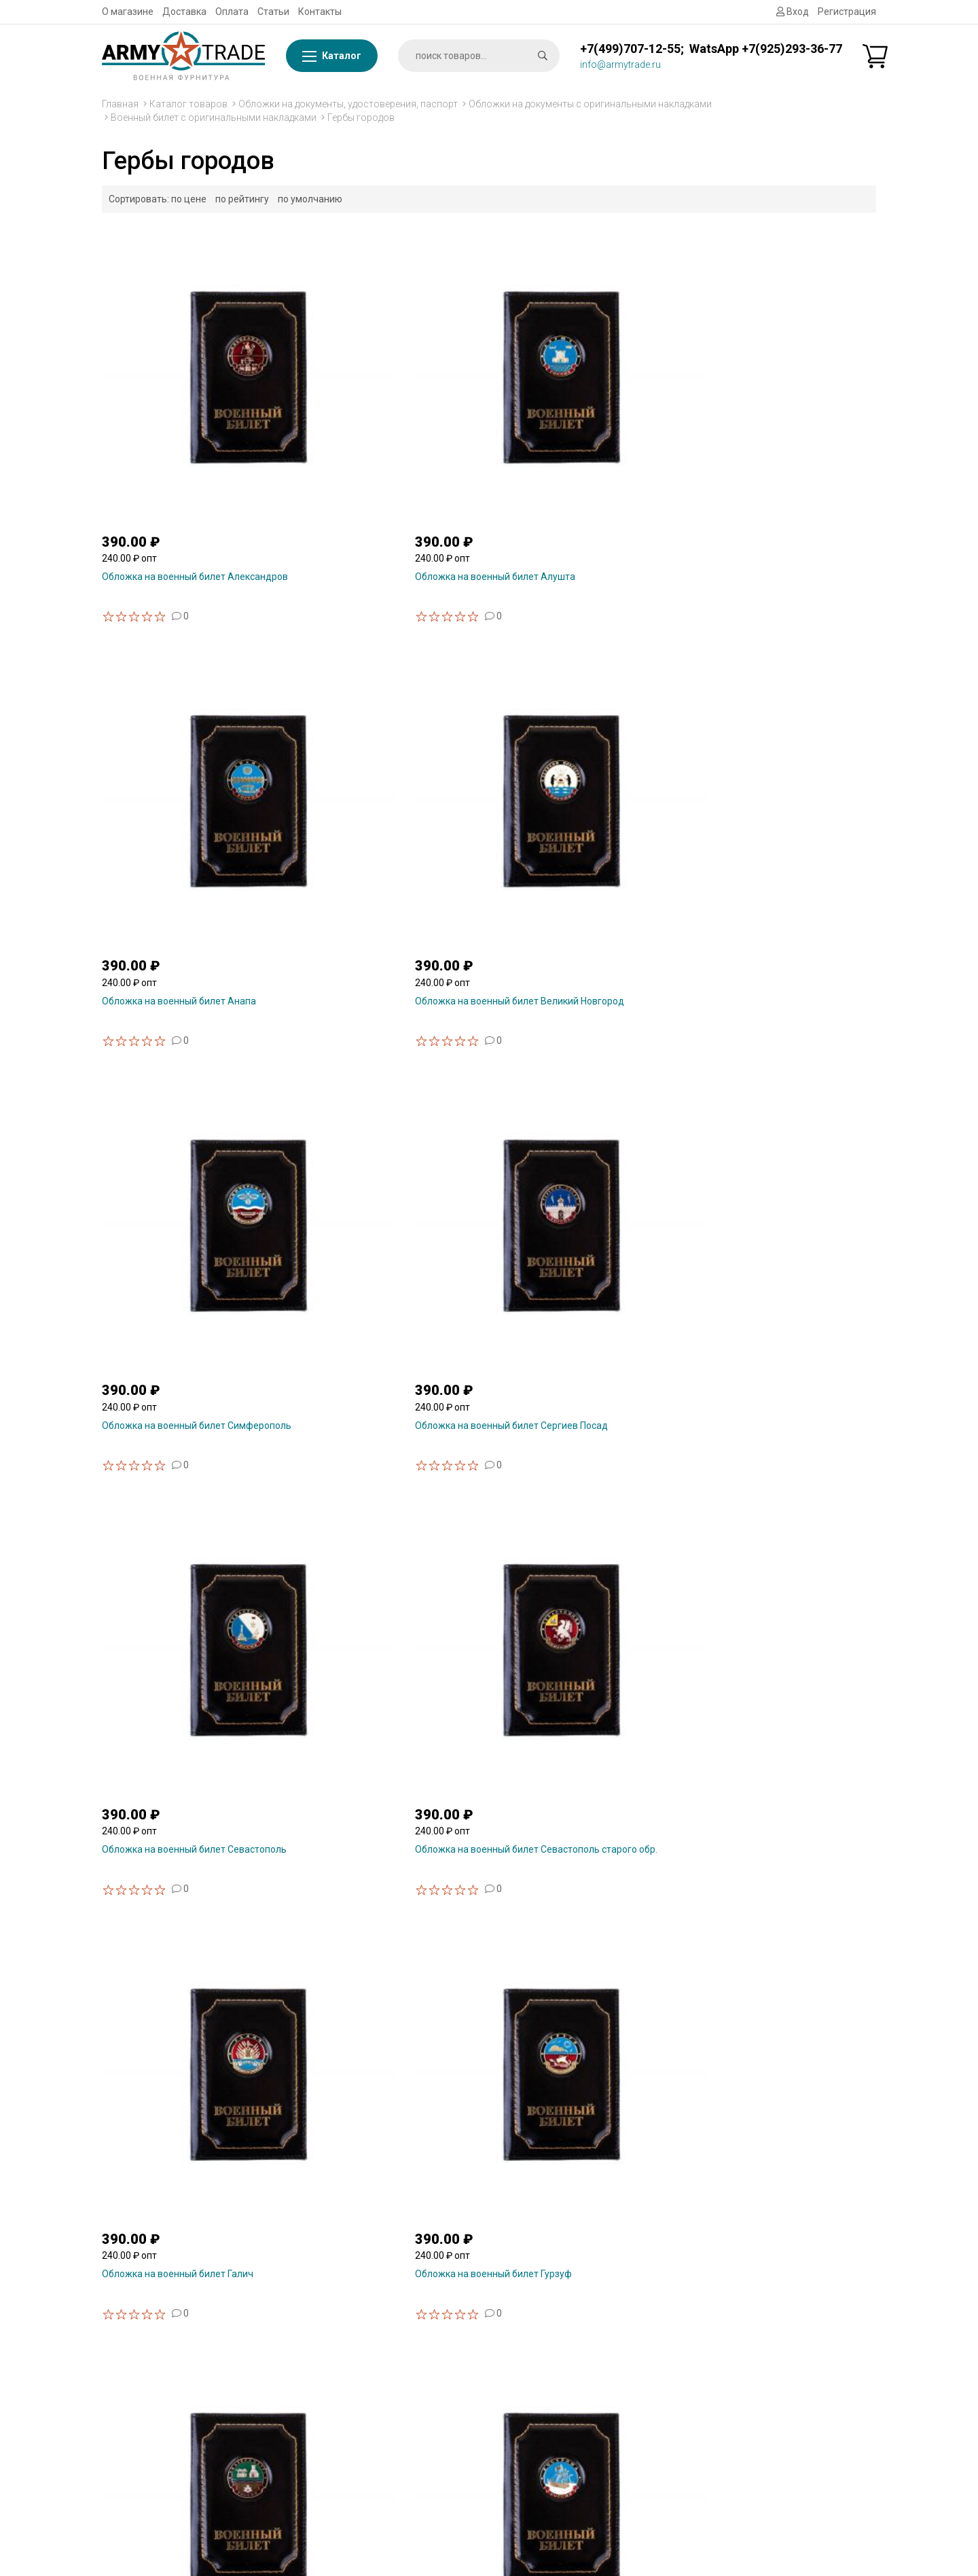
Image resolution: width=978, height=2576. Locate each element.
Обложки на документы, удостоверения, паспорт (348, 103)
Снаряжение (740, 2368)
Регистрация (847, 11)
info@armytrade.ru (620, 64)
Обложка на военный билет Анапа (576, 462)
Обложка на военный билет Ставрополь (561, 1707)
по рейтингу (242, 199)
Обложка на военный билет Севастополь (561, 777)
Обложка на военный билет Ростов (777, 1392)
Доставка (184, 11)
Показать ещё (489, 2108)
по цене (188, 199)
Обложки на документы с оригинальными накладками (590, 103)
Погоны (728, 2402)
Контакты (320, 11)
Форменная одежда (757, 2487)
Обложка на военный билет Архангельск (561, 2016)
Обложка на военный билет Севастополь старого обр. (760, 777)
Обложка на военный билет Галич (177, 1081)
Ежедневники (743, 2436)
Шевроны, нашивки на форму (777, 2419)
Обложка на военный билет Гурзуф (379, 1081)
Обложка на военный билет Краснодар (189, 1392)
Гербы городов (361, 117)
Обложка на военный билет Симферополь (163, 777)
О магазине (127, 11)
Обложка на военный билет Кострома (783, 1081)
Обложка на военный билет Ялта (175, 2011)
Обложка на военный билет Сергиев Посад (382, 777)
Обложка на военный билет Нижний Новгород (381, 1397)
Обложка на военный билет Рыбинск (184, 1702)
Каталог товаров (188, 103)
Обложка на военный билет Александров (163, 467)
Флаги (726, 2235)
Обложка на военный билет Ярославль (388, 2011)
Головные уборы (748, 2470)
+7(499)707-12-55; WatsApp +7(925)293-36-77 (711, 48)
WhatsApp (323, 2317)
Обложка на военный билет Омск (573, 1392)
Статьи (273, 11)
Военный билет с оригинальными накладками (213, 117)
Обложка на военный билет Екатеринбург (561, 1086)
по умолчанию (310, 199)
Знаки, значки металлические (779, 2334)
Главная (120, 103)
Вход (792, 11)
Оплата (232, 11)
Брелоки (731, 2351)
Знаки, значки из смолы (764, 2317)
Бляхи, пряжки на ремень (769, 2385)
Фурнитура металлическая (772, 2252)
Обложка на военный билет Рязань (380, 1702)
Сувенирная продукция (764, 2300)
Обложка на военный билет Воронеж (781, 2011)
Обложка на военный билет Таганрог (781, 1702)
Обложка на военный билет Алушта (381, 462)
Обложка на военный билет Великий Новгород (780, 467)
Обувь (726, 2453)
